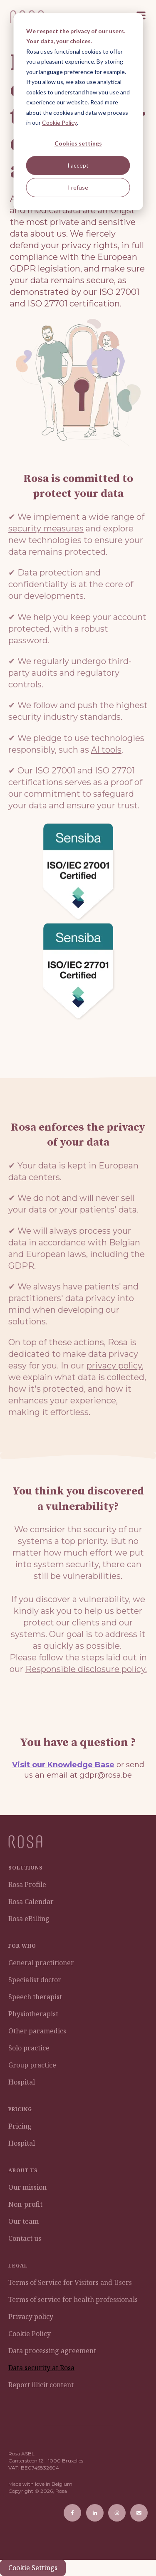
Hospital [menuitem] (21, 2082)
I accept (78, 165)
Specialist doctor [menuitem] (34, 1979)
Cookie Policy (59, 122)
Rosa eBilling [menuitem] (29, 1918)
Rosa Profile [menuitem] (27, 1884)
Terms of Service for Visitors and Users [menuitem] (70, 2282)
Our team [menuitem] (23, 2221)
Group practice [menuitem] (32, 2065)
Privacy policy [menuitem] (30, 2316)
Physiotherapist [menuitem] (33, 2013)
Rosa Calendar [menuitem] (31, 1901)
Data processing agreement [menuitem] (52, 2350)
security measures (46, 528)
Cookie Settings (32, 2567)
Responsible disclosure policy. (86, 1669)
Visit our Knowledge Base (63, 1764)
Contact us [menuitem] (24, 2238)
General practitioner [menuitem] (41, 1962)
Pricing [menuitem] (20, 2126)
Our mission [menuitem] (27, 2187)
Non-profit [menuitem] (25, 2204)
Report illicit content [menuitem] (41, 2384)
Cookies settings (78, 143)
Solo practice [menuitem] (29, 2047)
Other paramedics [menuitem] (37, 2030)
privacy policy (114, 1366)
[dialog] (78, 111)
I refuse (78, 187)
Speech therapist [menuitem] (35, 1996)
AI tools (106, 750)
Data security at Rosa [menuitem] (41, 2367)
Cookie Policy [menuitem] (29, 2333)
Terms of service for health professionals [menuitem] (73, 2299)
